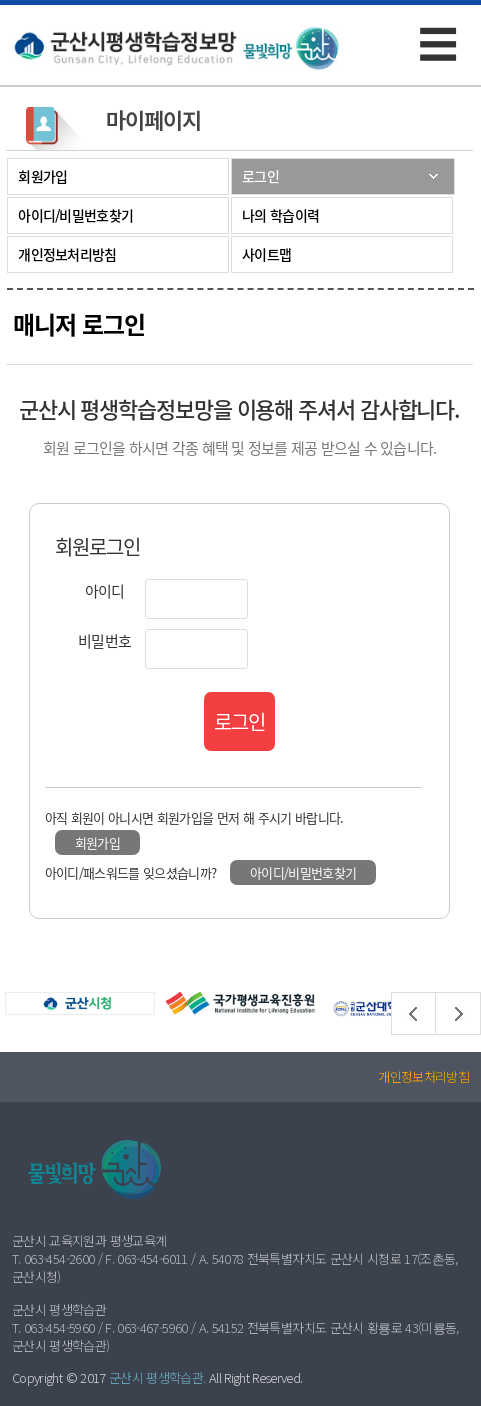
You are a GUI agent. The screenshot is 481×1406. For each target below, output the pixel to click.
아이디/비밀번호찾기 (75, 215)
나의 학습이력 (280, 215)
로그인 (260, 176)
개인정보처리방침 (67, 254)
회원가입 (42, 176)
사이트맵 (266, 254)
